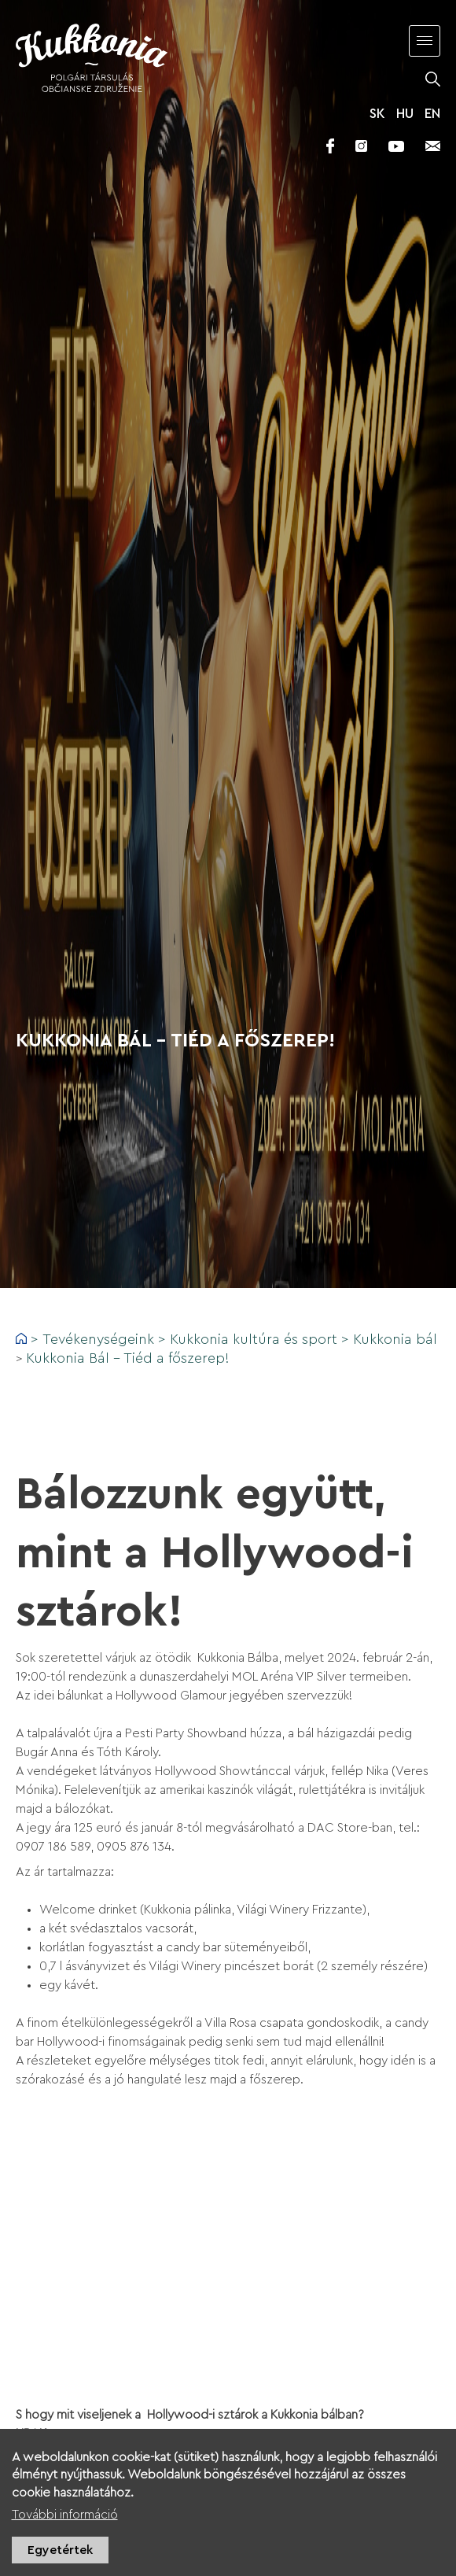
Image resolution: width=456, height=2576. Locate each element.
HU (405, 113)
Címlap (21, 1338)
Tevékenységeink (98, 1339)
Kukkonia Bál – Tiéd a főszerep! (128, 1358)
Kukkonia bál (395, 1339)
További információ (65, 2514)
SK (377, 113)
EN (432, 113)
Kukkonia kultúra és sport (253, 1339)
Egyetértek (60, 2550)
